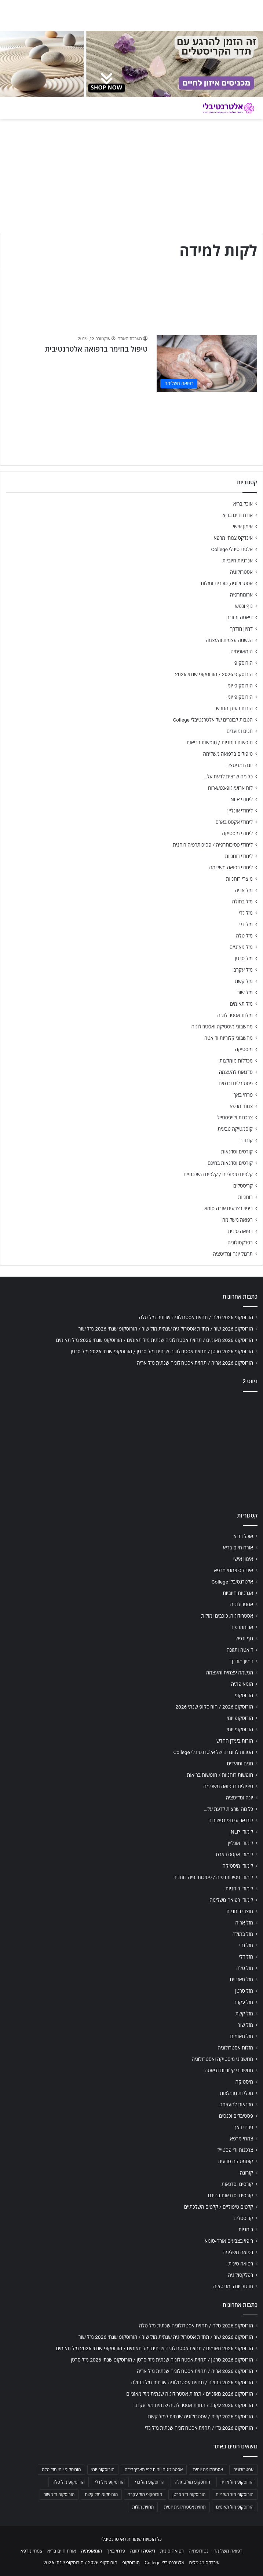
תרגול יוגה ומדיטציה (233, 1254)
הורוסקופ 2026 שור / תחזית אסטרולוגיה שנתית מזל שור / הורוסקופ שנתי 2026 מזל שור (165, 1329)
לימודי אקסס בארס (234, 822)
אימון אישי (243, 526)
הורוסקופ (243, 663)
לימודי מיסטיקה (237, 833)
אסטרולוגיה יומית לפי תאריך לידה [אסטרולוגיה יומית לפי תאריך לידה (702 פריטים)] (154, 2469)
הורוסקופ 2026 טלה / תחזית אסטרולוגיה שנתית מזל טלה (196, 1317)
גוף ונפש (244, 606)
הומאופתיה (241, 651)
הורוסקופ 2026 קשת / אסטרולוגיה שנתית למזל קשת (200, 2416)
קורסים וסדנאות (237, 1152)
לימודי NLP (241, 799)
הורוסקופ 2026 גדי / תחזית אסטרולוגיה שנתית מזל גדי (199, 2428)
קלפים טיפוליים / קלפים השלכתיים (218, 1174)
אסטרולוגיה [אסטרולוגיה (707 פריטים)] (243, 2469)
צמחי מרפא (241, 1106)
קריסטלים (243, 1186)
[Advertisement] (131, 1449)
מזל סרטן (244, 958)
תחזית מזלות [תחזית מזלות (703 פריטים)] (143, 2507)
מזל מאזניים (241, 947)
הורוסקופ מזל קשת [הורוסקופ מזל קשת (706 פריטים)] (101, 2494)
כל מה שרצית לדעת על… (228, 776)
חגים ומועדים (240, 731)
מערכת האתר (130, 338)
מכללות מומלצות (236, 1061)
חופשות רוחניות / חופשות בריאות (220, 742)
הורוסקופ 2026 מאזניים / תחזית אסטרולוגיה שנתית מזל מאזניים (189, 2394)
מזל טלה (244, 936)
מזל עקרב (243, 970)
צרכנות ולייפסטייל (235, 1117)
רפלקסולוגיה (240, 1242)
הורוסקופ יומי (239, 686)
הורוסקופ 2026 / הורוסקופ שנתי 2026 (214, 674)
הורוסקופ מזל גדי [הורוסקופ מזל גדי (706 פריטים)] (149, 2482)
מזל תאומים (241, 1004)
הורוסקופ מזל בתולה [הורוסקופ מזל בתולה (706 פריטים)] (192, 2482)
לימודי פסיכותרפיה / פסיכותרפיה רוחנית (213, 845)
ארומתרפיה (241, 595)
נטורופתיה (198, 2551)
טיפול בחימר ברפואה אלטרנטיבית (96, 349)
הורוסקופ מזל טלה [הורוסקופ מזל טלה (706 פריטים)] (68, 2482)
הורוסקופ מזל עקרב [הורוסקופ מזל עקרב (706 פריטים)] (145, 2494)
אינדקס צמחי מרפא (233, 538)
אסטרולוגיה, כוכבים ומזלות (227, 583)
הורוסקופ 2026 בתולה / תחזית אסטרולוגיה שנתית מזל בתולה (192, 2382)
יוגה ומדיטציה (239, 765)
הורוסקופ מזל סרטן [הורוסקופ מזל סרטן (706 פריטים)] (188, 2494)
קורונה (246, 1140)
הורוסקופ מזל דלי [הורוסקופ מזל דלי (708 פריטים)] (110, 2482)
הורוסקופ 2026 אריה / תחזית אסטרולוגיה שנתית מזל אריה (195, 1363)
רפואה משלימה (237, 1220)
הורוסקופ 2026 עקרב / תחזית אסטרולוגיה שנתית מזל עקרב (193, 2405)
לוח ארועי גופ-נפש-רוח (230, 788)
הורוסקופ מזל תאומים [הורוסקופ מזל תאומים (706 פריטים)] (234, 2507)
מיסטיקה (244, 1049)
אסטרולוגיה (241, 572)
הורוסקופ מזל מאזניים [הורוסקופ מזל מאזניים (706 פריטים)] (234, 2494)
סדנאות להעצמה (236, 1072)
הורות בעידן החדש (234, 708)
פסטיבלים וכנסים (236, 1083)
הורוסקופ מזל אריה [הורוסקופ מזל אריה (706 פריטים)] (236, 2482)
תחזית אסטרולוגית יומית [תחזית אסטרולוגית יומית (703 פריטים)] (185, 2507)
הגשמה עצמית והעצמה (229, 640)
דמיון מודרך (241, 629)
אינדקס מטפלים (204, 2562)
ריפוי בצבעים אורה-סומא (228, 1208)
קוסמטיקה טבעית (235, 1129)
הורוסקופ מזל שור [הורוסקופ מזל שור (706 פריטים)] (59, 2494)
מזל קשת (244, 981)
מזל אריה (244, 890)
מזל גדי (246, 913)
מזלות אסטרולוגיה (235, 1015)
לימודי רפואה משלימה (231, 867)
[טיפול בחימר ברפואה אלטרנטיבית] (207, 363)
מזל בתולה (242, 901)
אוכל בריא (243, 504)
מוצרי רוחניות (239, 879)
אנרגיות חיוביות (237, 561)
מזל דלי (245, 924)
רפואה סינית (240, 1231)
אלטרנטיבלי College (232, 549)
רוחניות (245, 1197)
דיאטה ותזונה (239, 617)
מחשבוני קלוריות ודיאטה (228, 1038)
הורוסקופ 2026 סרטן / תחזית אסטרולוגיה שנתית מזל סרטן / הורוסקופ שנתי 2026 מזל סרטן (162, 1351)
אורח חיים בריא (237, 515)
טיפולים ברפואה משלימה (228, 754)
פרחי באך (243, 1095)
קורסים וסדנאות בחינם (230, 1163)
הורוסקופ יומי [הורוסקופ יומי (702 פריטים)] (102, 2469)
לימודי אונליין (240, 811)
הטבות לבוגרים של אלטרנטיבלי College (213, 720)
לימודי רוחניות (239, 856)
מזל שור (245, 992)
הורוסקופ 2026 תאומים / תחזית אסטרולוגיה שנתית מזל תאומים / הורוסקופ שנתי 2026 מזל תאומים (154, 1340)
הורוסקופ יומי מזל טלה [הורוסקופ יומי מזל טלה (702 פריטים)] (61, 2469)
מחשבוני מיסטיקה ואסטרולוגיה (222, 1027)
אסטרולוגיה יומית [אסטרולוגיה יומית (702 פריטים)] (208, 2469)
